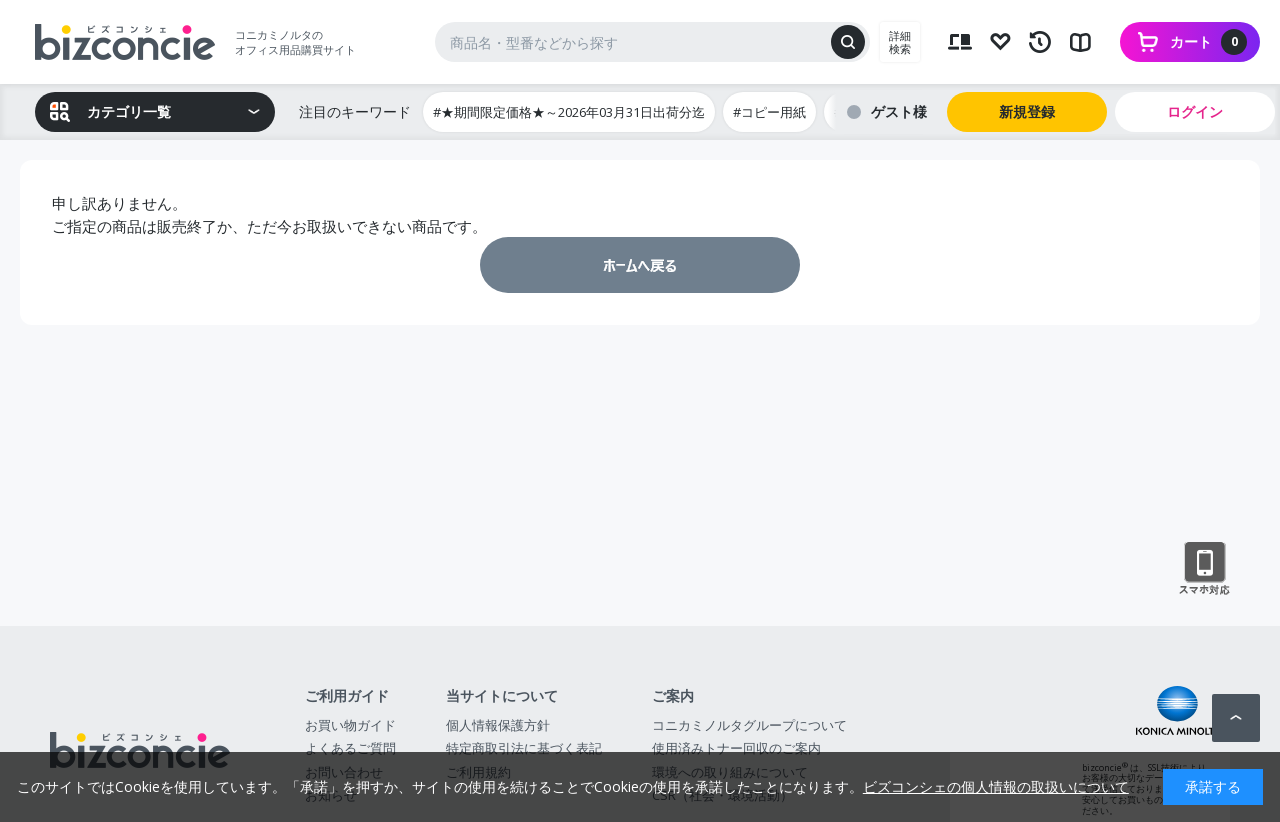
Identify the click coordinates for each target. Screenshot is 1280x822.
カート (1208, 42)
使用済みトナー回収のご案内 (736, 748)
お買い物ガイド (350, 725)
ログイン (1195, 111)
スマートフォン (1204, 569)
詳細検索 (900, 42)
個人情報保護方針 (498, 725)
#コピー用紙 (769, 112)
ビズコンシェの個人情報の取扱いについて (996, 786)
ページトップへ (1236, 718)
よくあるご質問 (350, 748)
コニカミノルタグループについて (749, 725)
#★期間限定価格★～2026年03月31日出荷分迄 (569, 112)
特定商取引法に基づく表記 (524, 748)
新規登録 (1027, 111)
